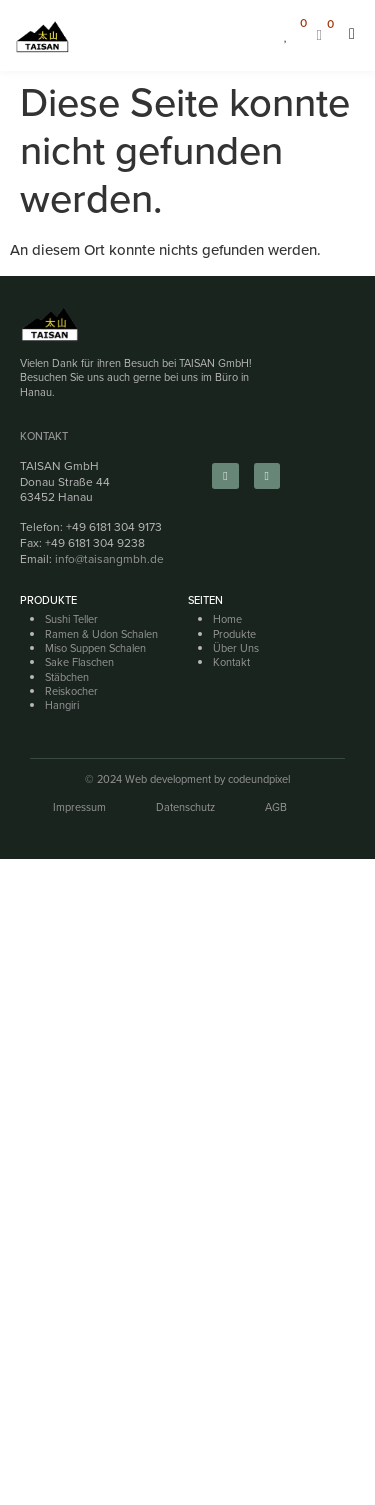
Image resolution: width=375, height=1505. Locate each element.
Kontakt (44, 436)
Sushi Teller (71, 619)
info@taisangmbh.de (109, 559)
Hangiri (62, 705)
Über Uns (236, 648)
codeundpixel (259, 779)
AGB (276, 807)
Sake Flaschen (79, 662)
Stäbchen (67, 677)
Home (227, 619)
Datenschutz (185, 807)
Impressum (79, 807)
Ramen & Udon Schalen (101, 634)
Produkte (234, 634)
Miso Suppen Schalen (95, 648)
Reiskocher (71, 691)
